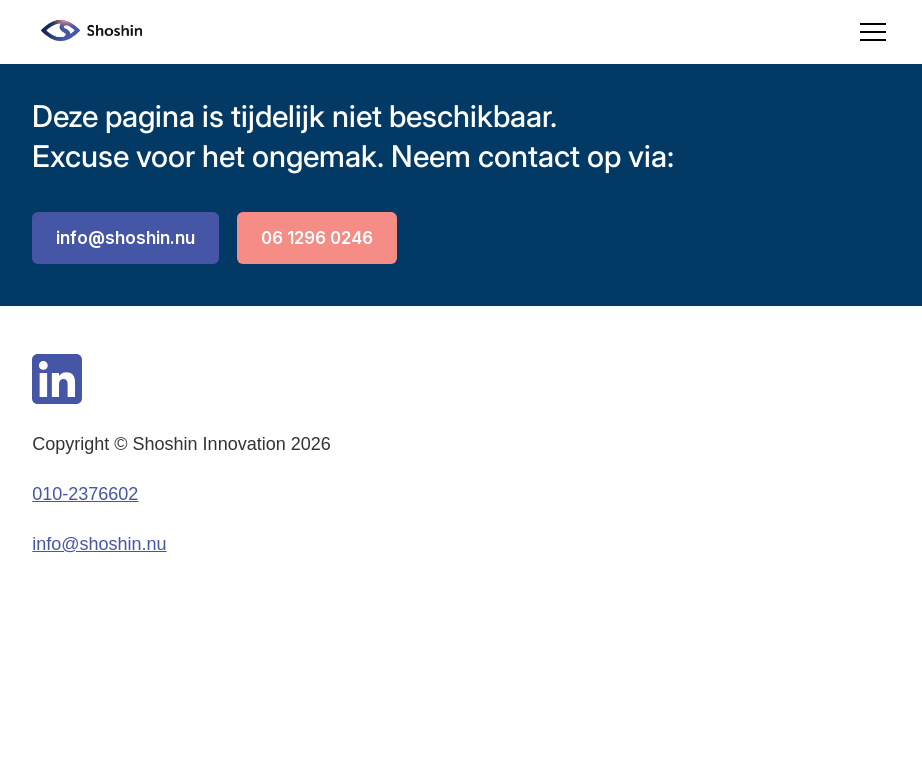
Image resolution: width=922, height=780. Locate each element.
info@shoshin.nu (125, 238)
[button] (869, 32)
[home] (87, 32)
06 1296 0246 (317, 238)
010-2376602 (85, 494)
